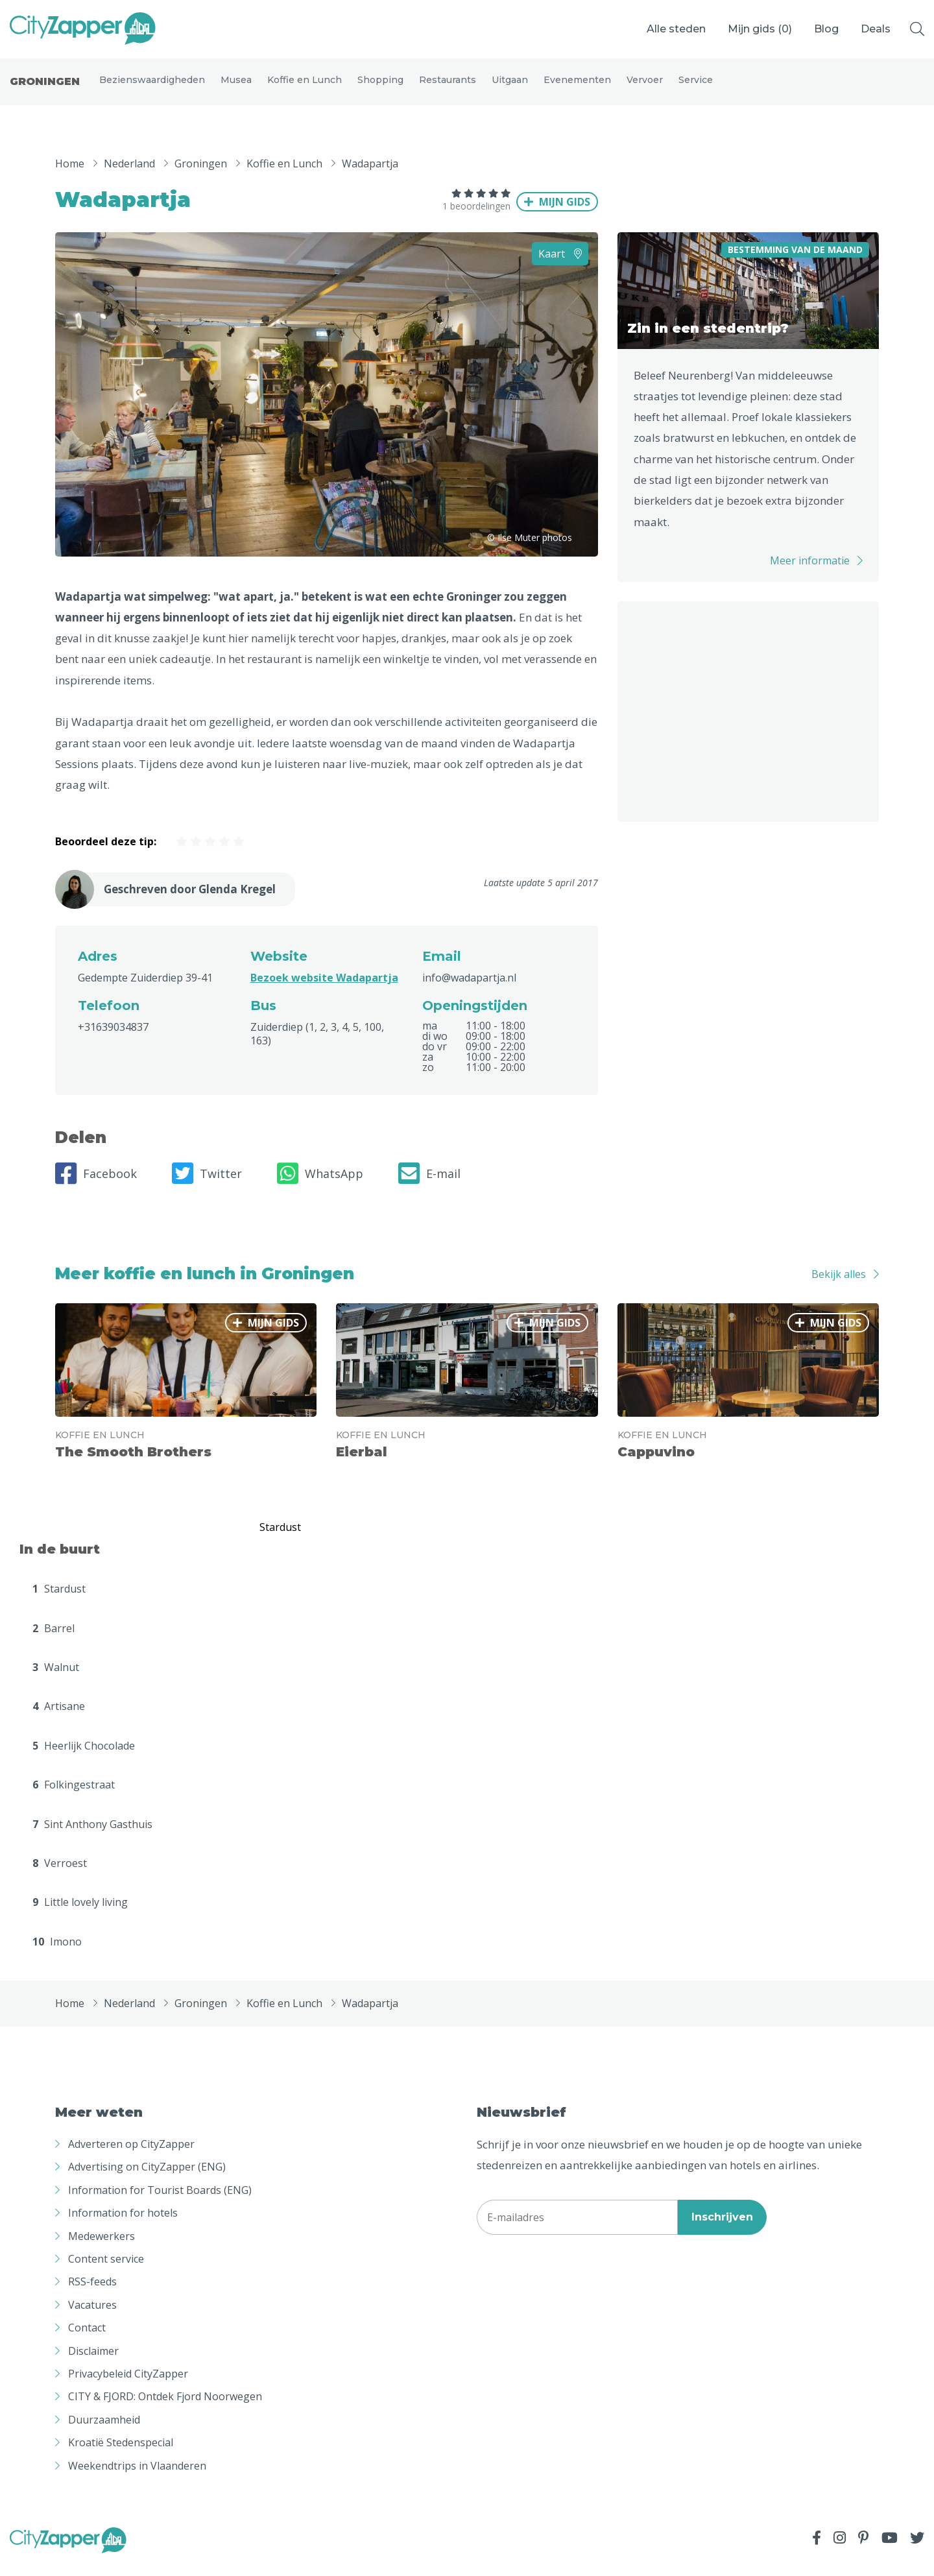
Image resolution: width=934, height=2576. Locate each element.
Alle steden (676, 29)
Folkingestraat (73, 1796)
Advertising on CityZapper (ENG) (147, 2178)
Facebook (96, 1185)
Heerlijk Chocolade (83, 1757)
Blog (826, 29)
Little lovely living (80, 1914)
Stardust (59, 1600)
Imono (57, 1953)
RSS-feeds (92, 2293)
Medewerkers (101, 2247)
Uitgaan (510, 85)
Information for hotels (123, 2224)
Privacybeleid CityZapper (128, 2385)
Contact (87, 2339)
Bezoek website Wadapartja (324, 989)
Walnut (55, 1679)
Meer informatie (810, 572)
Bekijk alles (838, 1285)
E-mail (429, 1185)
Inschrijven (722, 2228)
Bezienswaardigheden (152, 85)
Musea (236, 85)
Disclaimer (93, 2362)
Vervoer (645, 85)
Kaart (560, 265)
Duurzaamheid (104, 2431)
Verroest (59, 1875)
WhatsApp (320, 1185)
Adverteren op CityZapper (131, 2156)
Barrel (53, 1639)
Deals (876, 29)
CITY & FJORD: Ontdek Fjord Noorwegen (165, 2408)
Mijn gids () (760, 29)
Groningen (45, 87)
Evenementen (577, 85)
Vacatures (92, 2316)
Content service (106, 2270)
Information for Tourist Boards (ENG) (160, 2202)
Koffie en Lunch (304, 85)
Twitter (207, 1185)
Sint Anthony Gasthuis (92, 1835)
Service (695, 85)
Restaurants (447, 85)
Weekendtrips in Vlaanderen (137, 2477)
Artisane (58, 1718)
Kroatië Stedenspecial (120, 2454)
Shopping (380, 85)
